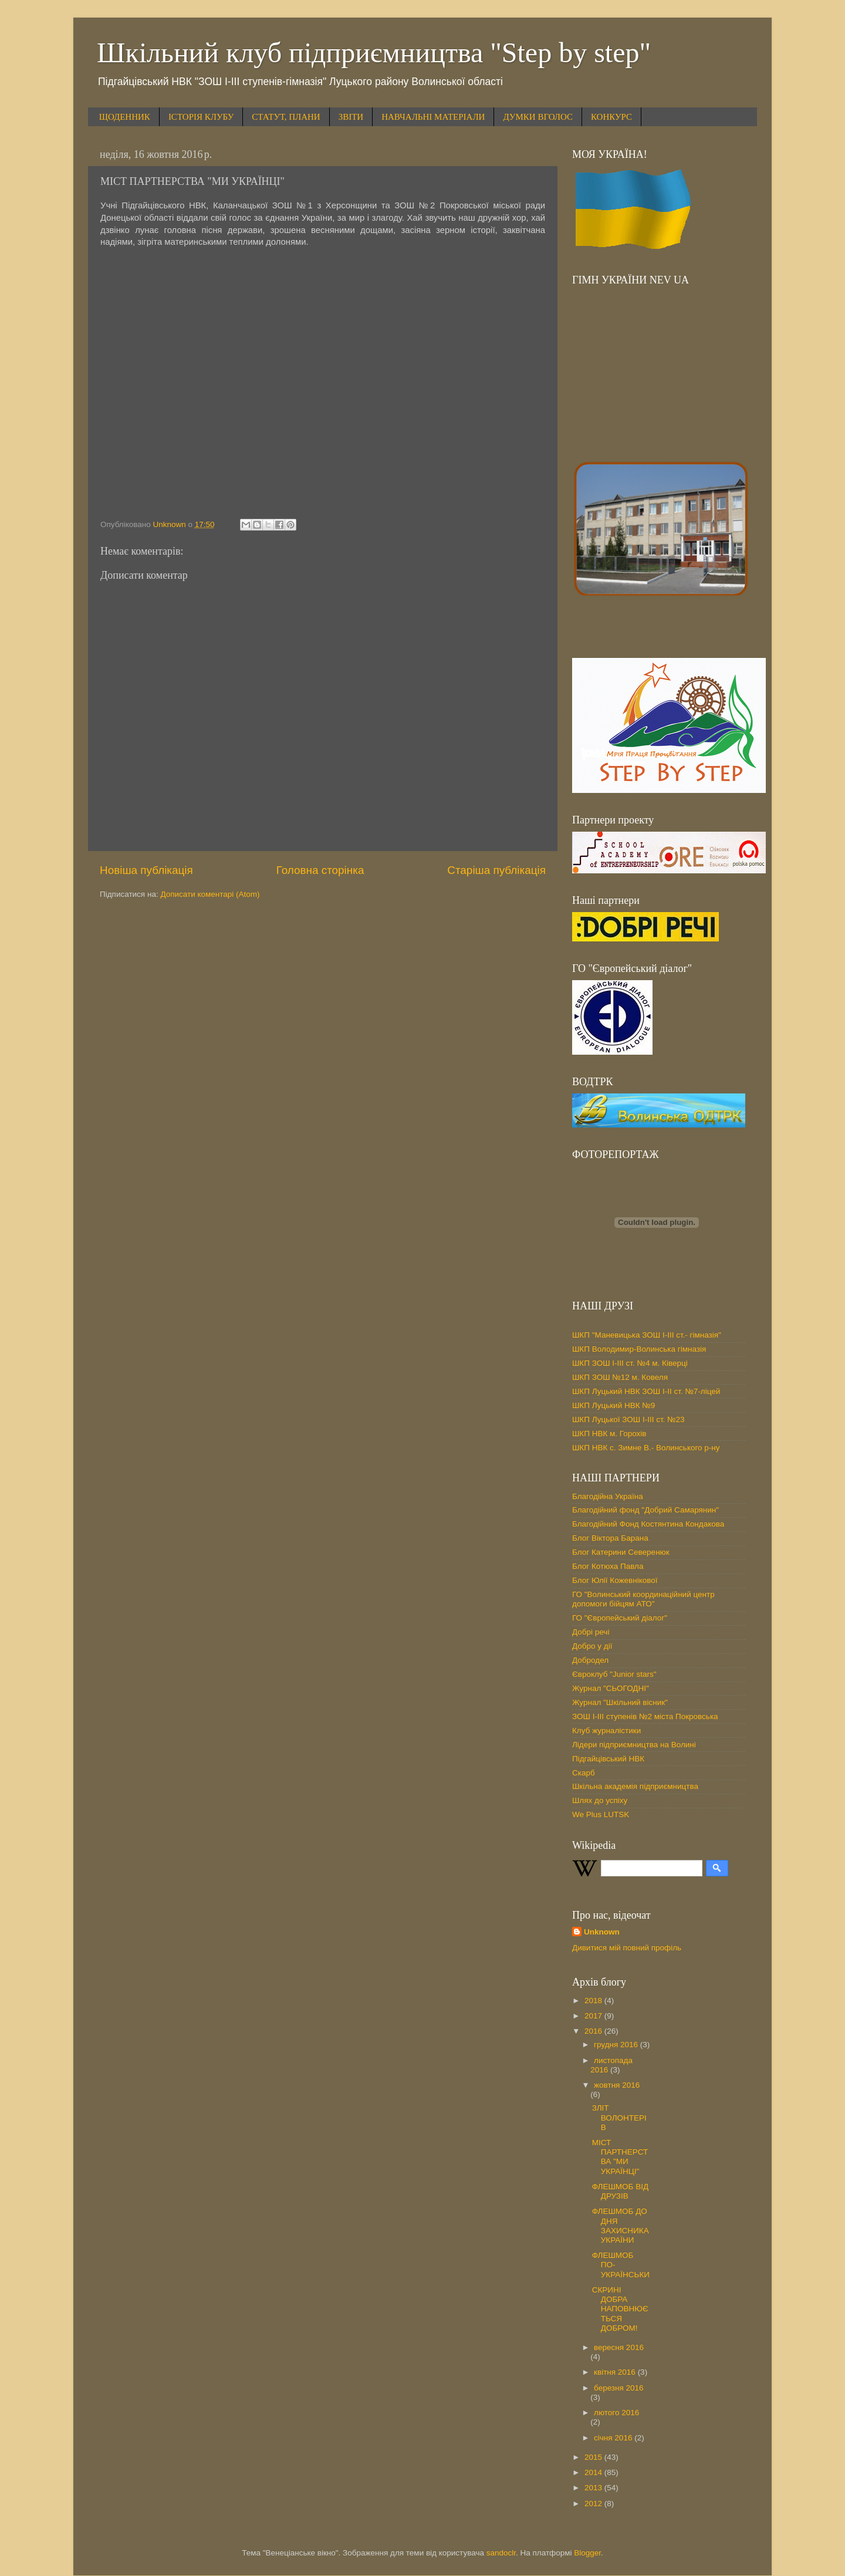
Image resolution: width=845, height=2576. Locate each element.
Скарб (583, 1772)
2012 (594, 2503)
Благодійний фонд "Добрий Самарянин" (645, 1509)
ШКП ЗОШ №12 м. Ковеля (620, 1377)
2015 (594, 2457)
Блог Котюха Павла (607, 1566)
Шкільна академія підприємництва (635, 1786)
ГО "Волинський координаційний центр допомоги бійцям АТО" (643, 1599)
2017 (594, 2015)
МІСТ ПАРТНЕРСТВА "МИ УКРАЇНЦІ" (620, 2157)
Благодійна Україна (607, 1496)
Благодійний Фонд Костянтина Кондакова (648, 1524)
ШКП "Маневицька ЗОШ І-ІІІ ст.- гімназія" (646, 1335)
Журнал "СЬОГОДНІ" (610, 1688)
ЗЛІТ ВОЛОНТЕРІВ (619, 2117)
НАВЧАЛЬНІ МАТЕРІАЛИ (433, 116)
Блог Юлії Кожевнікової (615, 1580)
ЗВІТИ (351, 116)
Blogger (587, 2552)
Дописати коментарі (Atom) (209, 894)
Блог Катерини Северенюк (621, 1552)
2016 (594, 2031)
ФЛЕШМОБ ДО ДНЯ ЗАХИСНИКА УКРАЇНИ (620, 2225)
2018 (594, 2000)
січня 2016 (614, 2437)
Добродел (590, 1660)
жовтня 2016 (617, 2085)
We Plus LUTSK (600, 1814)
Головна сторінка (320, 870)
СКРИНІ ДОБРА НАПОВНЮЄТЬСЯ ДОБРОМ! (620, 2308)
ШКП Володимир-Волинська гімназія (639, 1349)
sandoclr (501, 2552)
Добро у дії (592, 1646)
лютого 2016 (616, 2412)
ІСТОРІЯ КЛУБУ (201, 116)
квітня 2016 (616, 2372)
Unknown (602, 1931)
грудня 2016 (617, 2044)
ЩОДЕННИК (124, 116)
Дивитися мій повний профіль (626, 1947)
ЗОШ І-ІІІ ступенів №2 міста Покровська (645, 1716)
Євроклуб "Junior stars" (614, 1674)
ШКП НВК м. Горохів (609, 1433)
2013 (594, 2487)
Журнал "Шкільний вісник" (620, 1702)
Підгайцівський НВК (608, 1758)
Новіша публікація (146, 870)
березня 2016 (619, 2387)
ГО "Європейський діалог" (619, 1617)
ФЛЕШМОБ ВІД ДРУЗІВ (620, 2191)
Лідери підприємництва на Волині (634, 1744)
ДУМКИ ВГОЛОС (538, 116)
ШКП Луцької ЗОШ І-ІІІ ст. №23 (628, 1419)
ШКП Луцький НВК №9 (613, 1405)
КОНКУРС (611, 116)
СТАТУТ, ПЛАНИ (286, 116)
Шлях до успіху (599, 1800)
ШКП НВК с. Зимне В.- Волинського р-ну (646, 1447)
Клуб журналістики (606, 1730)
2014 (594, 2472)
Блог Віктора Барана (610, 1538)
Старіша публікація (496, 870)
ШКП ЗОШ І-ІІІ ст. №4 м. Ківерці (630, 1363)
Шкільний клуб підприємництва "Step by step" (374, 52)
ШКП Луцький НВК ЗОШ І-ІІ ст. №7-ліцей (646, 1391)
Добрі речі (590, 1632)
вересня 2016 (619, 2347)
